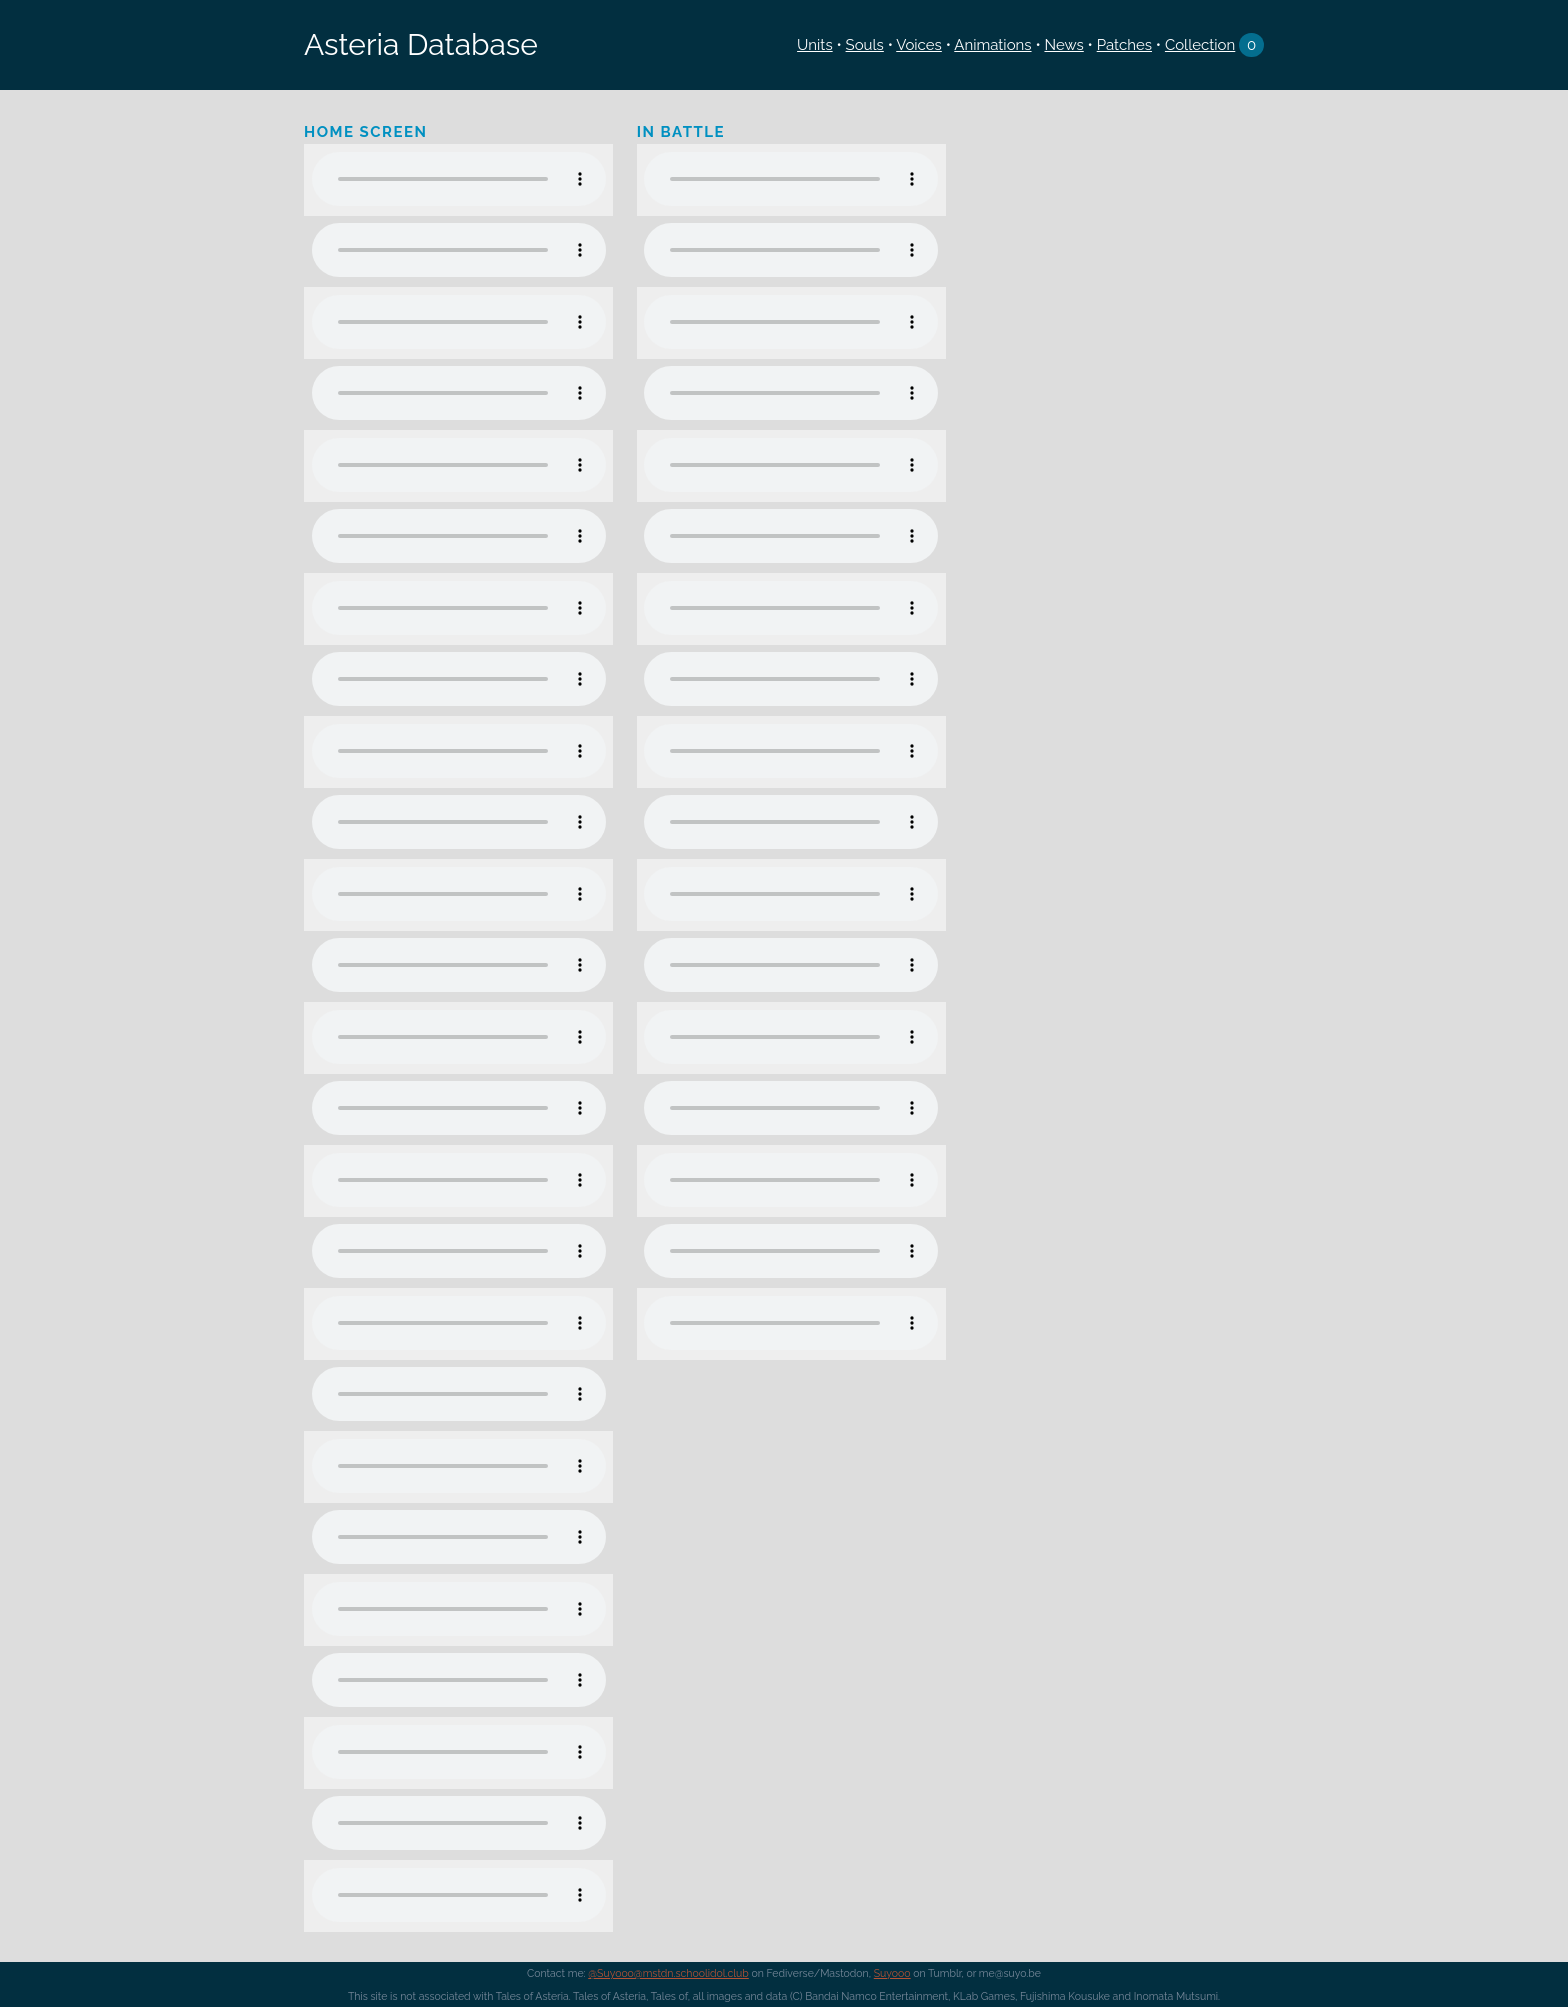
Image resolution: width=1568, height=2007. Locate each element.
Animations (992, 45)
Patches (1124, 45)
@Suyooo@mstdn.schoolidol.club (668, 1973)
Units (815, 45)
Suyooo (892, 1973)
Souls (865, 45)
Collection (1200, 45)
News (1063, 45)
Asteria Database (421, 44)
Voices (919, 45)
